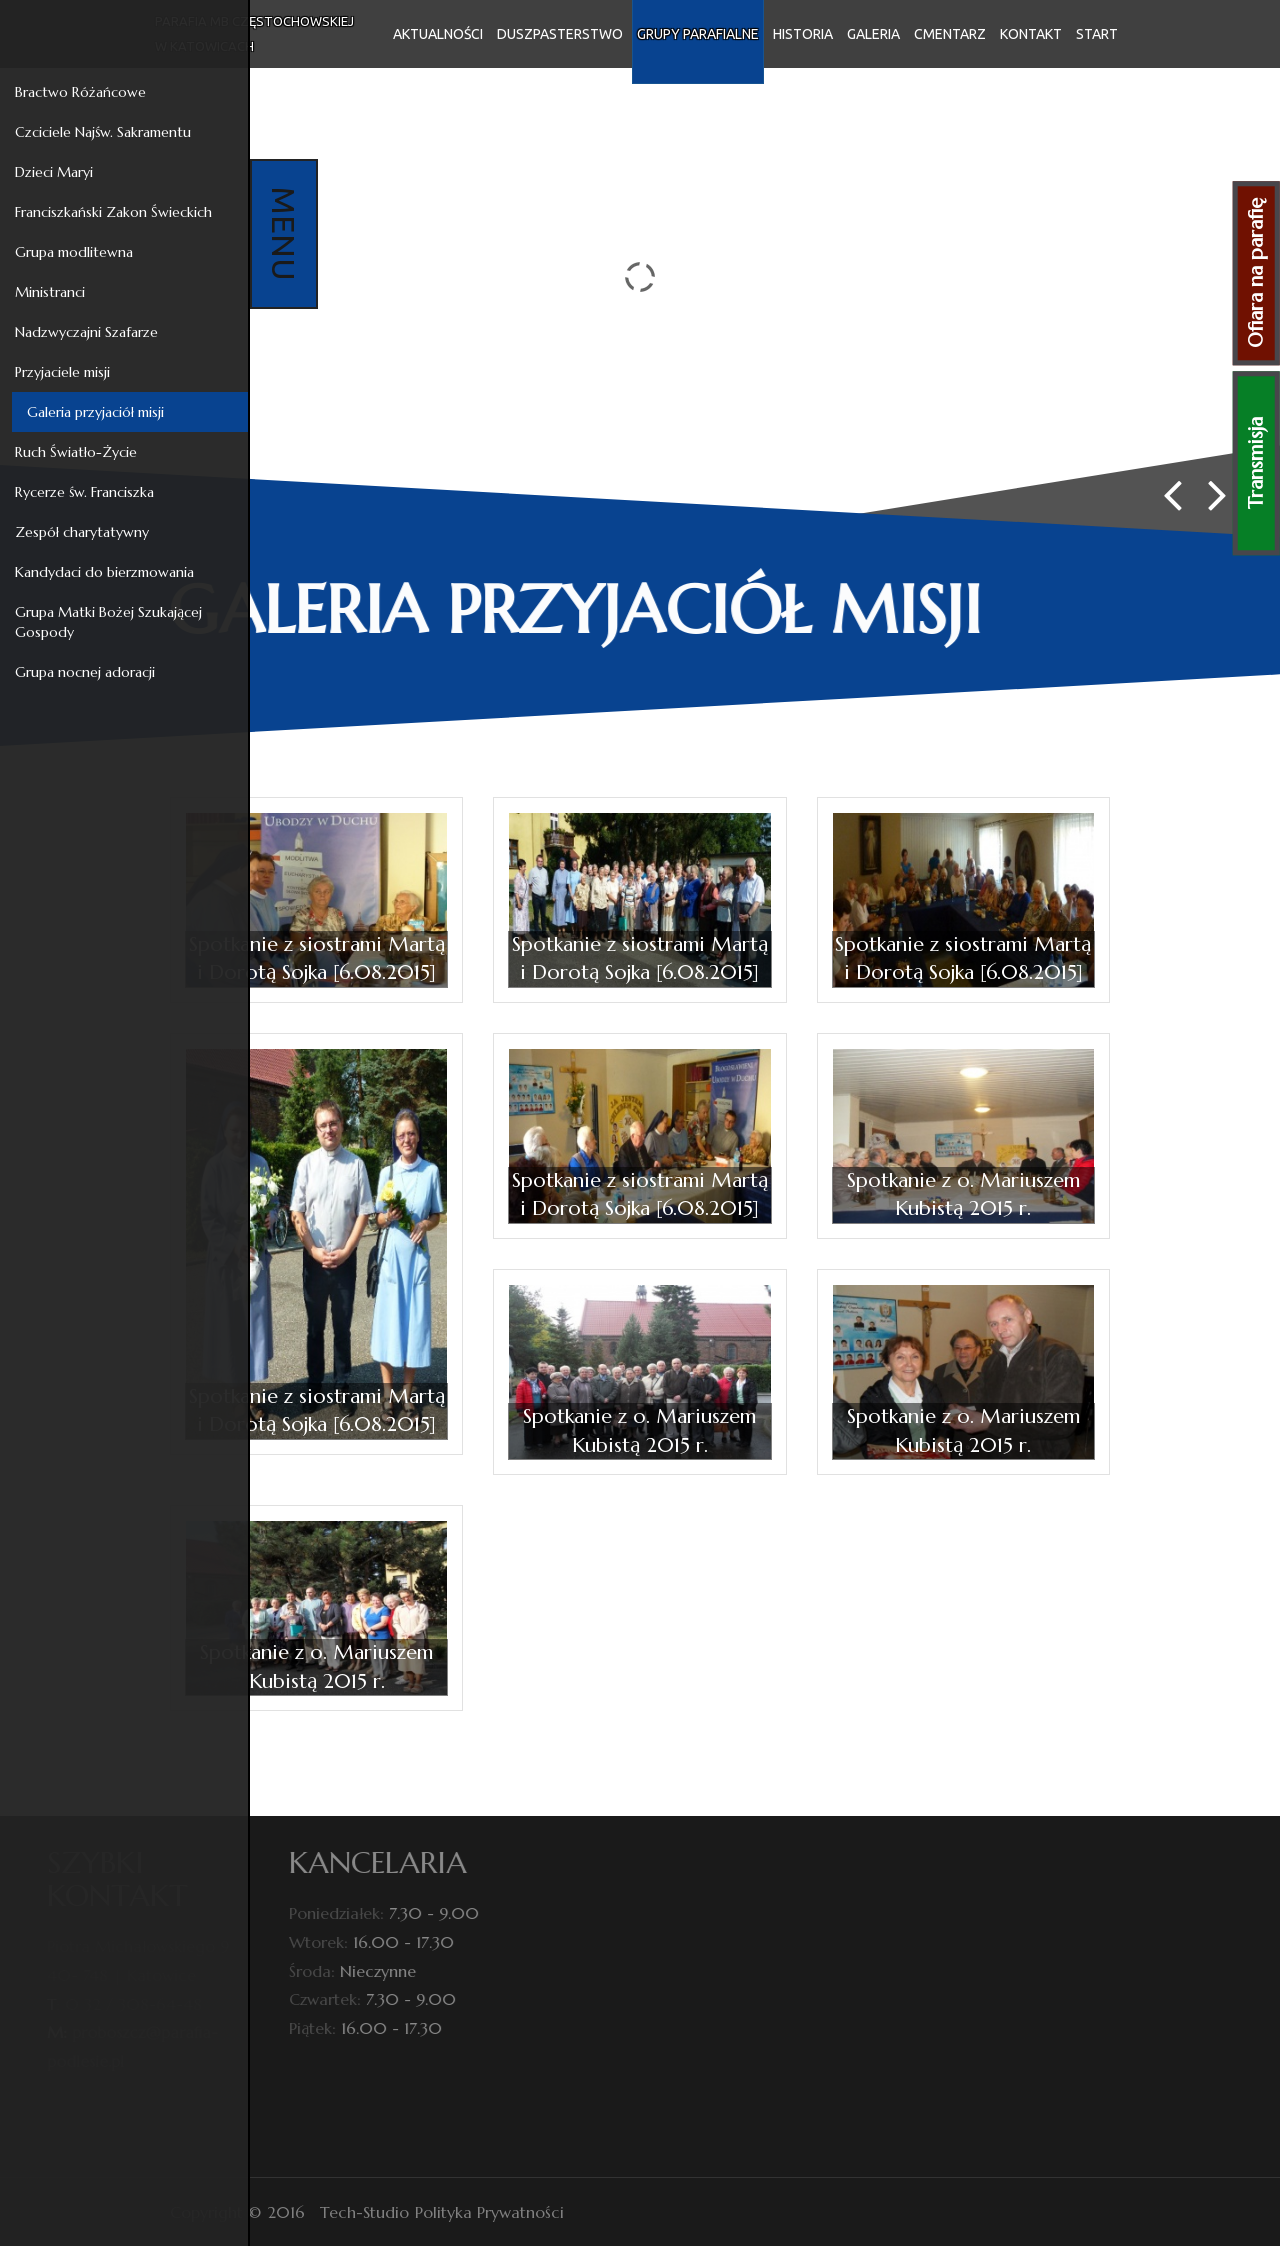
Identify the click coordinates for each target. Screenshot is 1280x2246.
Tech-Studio (364, 2212)
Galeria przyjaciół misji (91, 412)
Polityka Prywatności (489, 2212)
